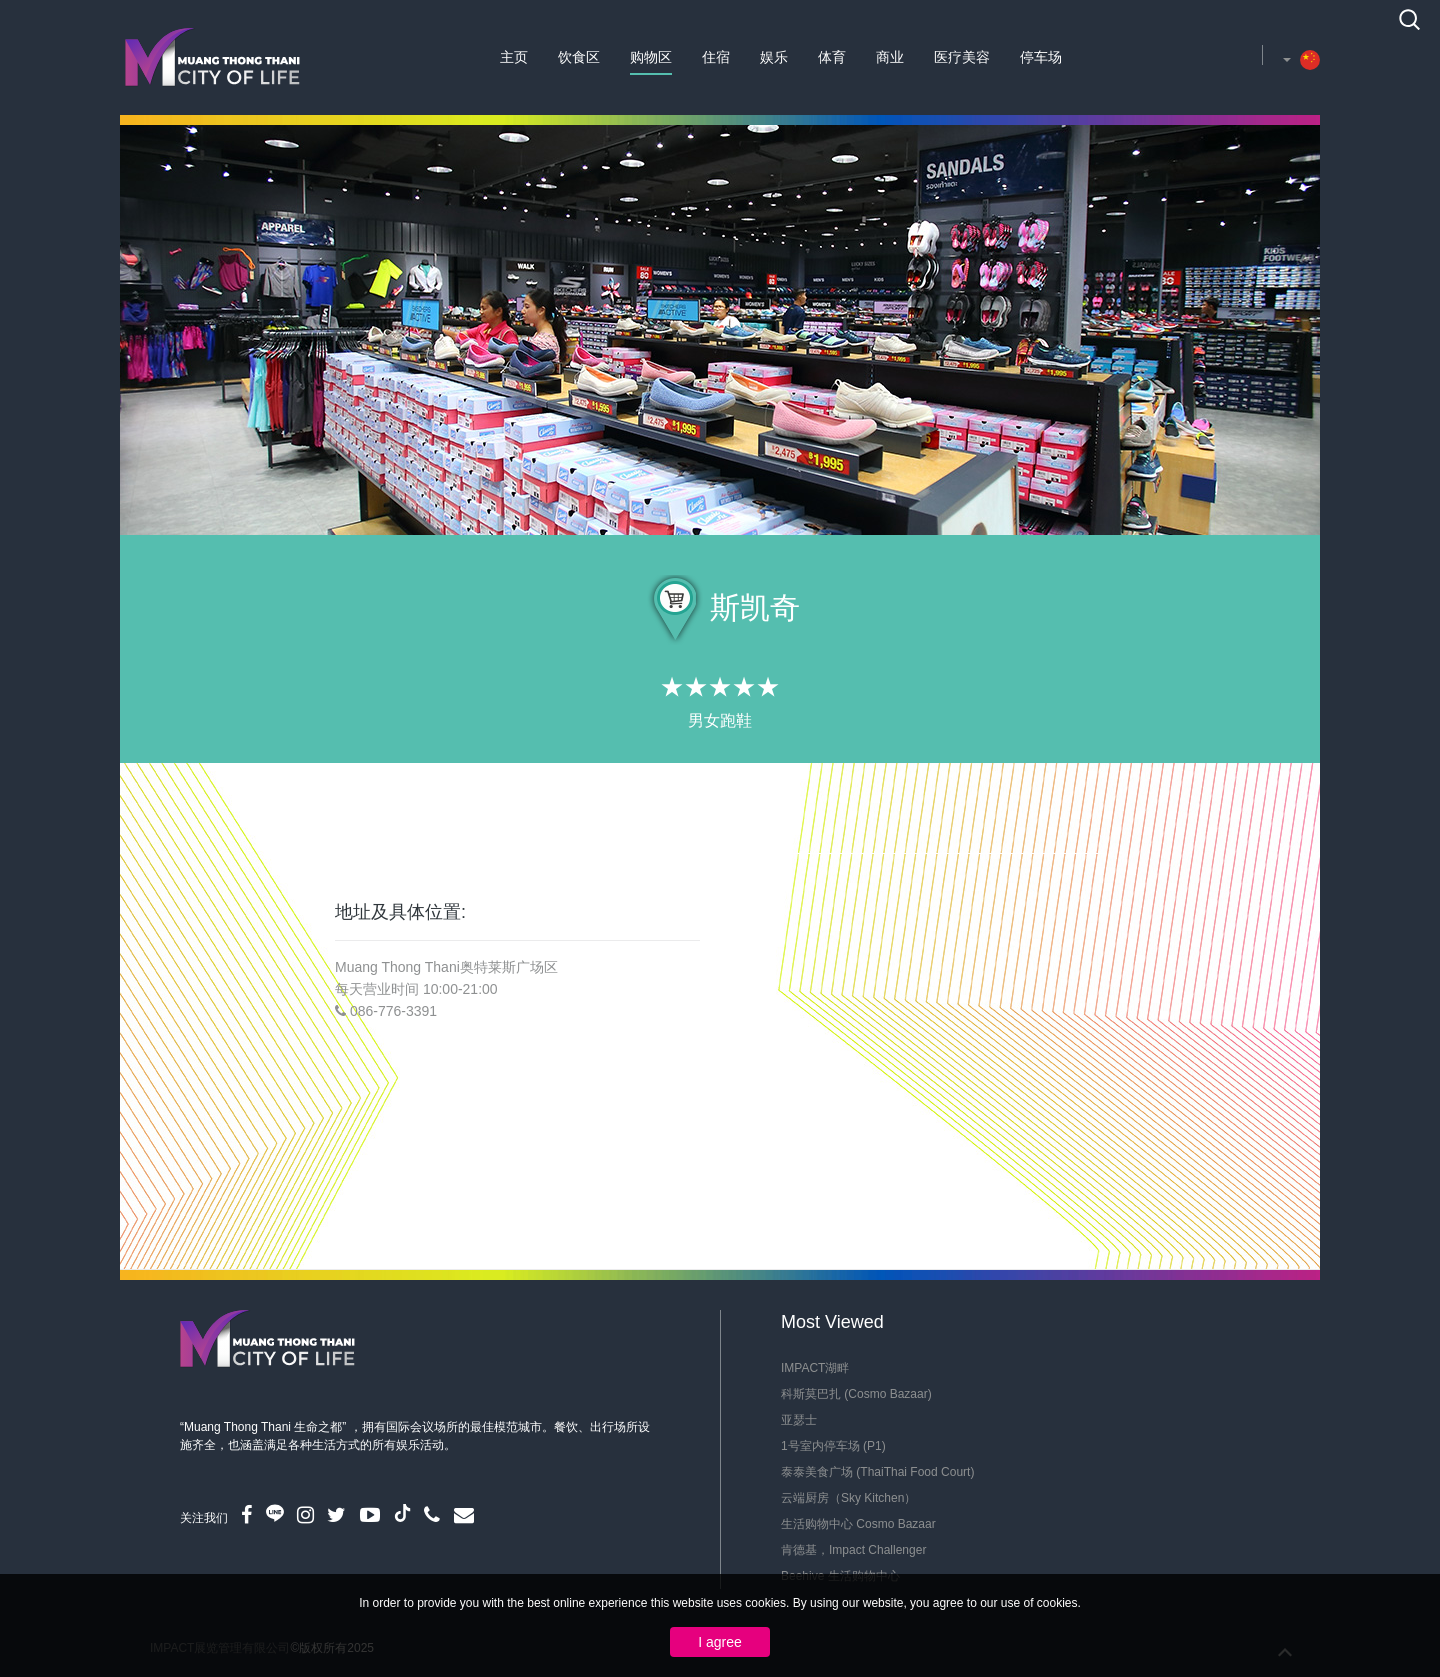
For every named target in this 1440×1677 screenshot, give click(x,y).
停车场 (1041, 57)
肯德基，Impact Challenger (853, 1550)
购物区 (651, 57)
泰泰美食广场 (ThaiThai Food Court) (877, 1472)
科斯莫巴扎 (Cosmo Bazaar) (856, 1394)
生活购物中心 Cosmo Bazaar (858, 1524)
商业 (890, 57)
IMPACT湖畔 (815, 1368)
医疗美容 (962, 57)
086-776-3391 (393, 1011)
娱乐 (774, 57)
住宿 (716, 57)
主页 (514, 57)
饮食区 (579, 57)
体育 (832, 57)
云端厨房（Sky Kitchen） (848, 1498)
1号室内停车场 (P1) (833, 1446)
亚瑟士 (799, 1420)
